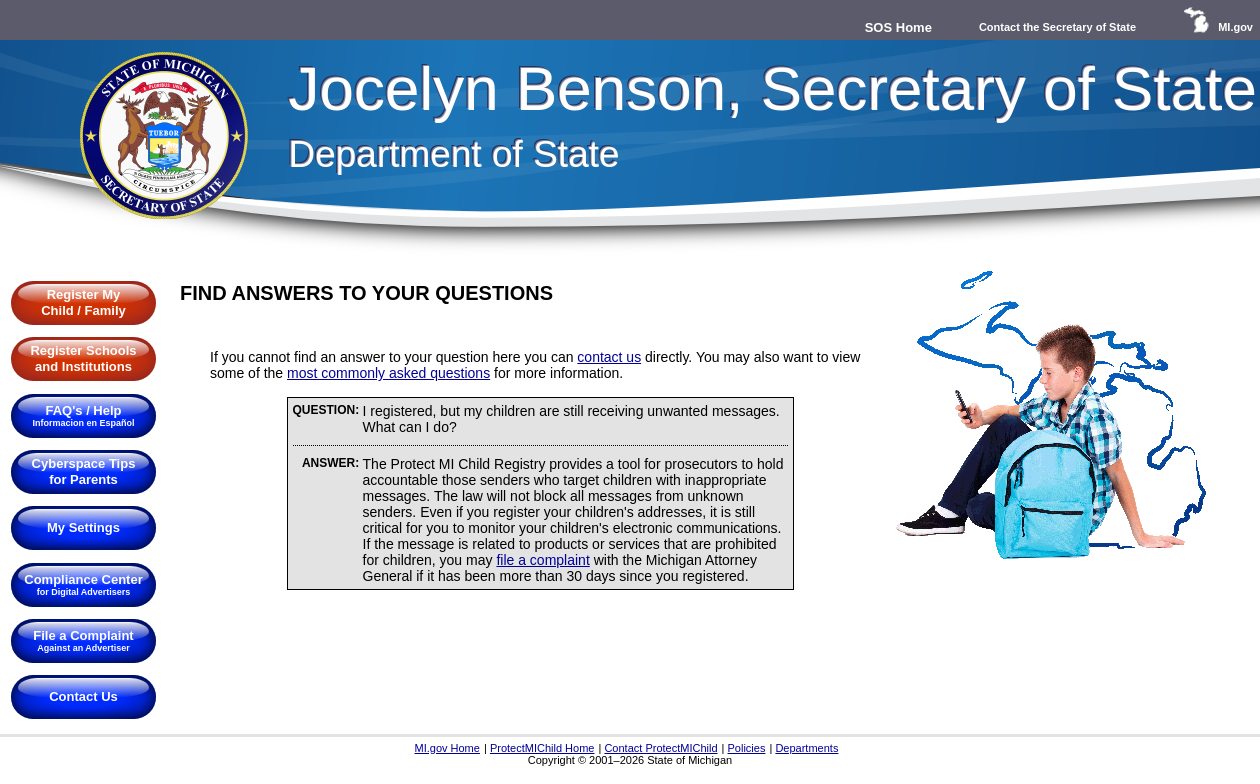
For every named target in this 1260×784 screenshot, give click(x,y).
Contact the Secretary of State (1057, 27)
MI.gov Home (446, 748)
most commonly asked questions (388, 373)
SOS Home (898, 27)
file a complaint (542, 560)
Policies (747, 748)
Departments (806, 748)
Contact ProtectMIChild (660, 748)
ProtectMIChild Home (542, 748)
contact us (609, 357)
